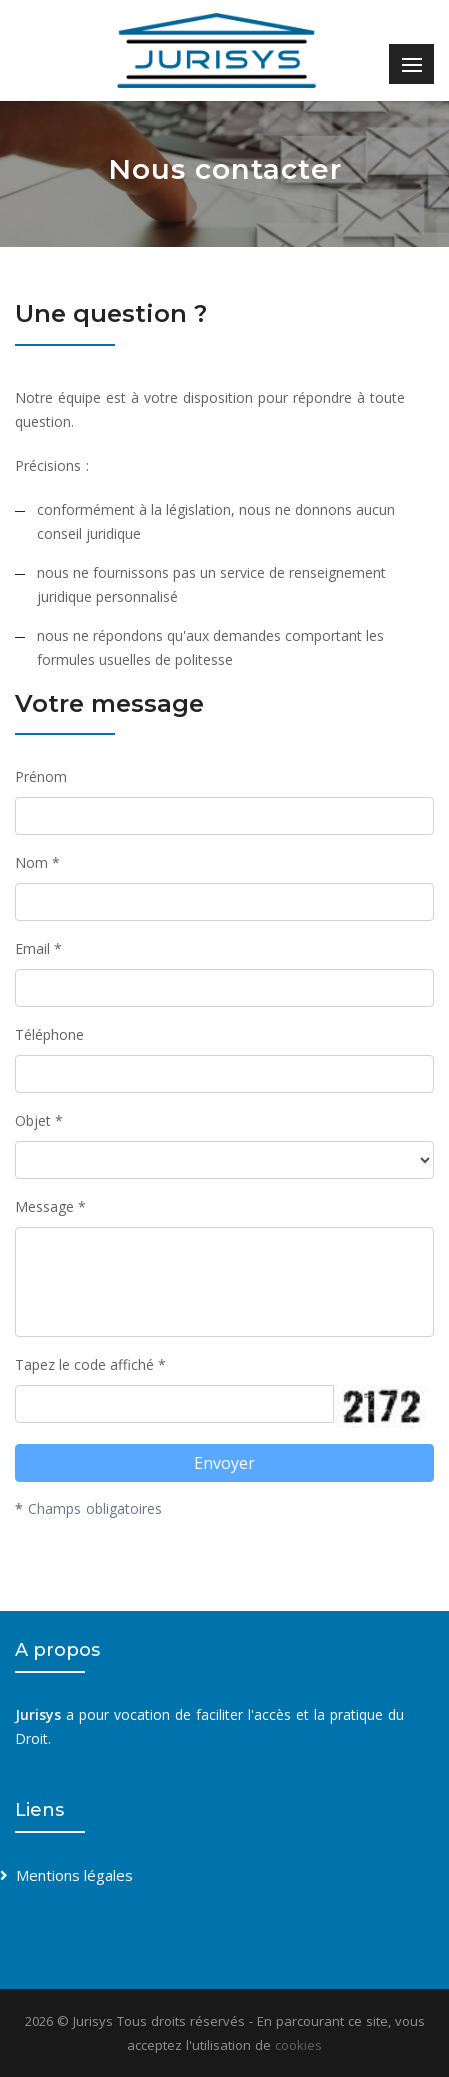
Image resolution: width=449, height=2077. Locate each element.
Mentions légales (74, 1875)
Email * (38, 948)
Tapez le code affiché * (90, 1364)
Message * (50, 1206)
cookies (298, 2045)
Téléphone (49, 1034)
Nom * (37, 862)
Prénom (41, 776)
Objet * (39, 1120)
